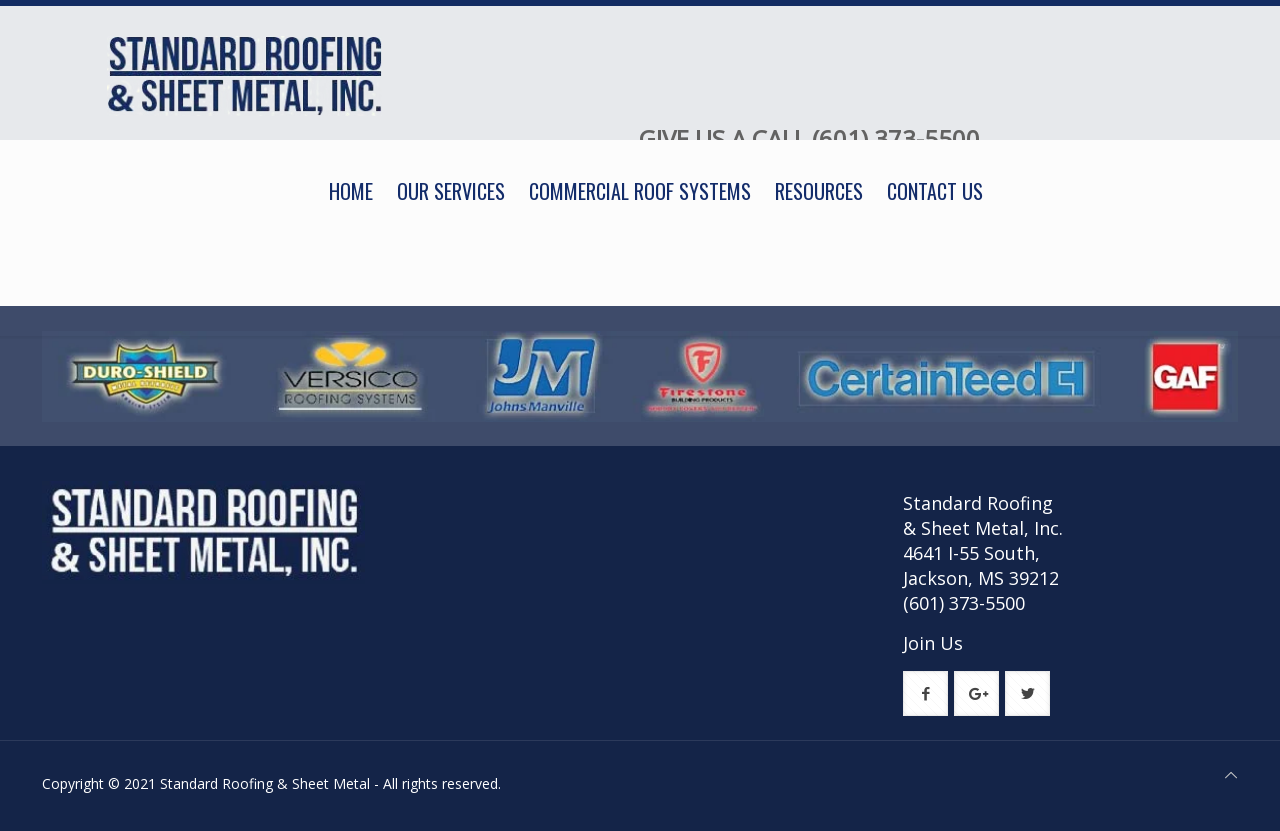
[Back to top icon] (1231, 774)
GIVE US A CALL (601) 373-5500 (809, 138)
